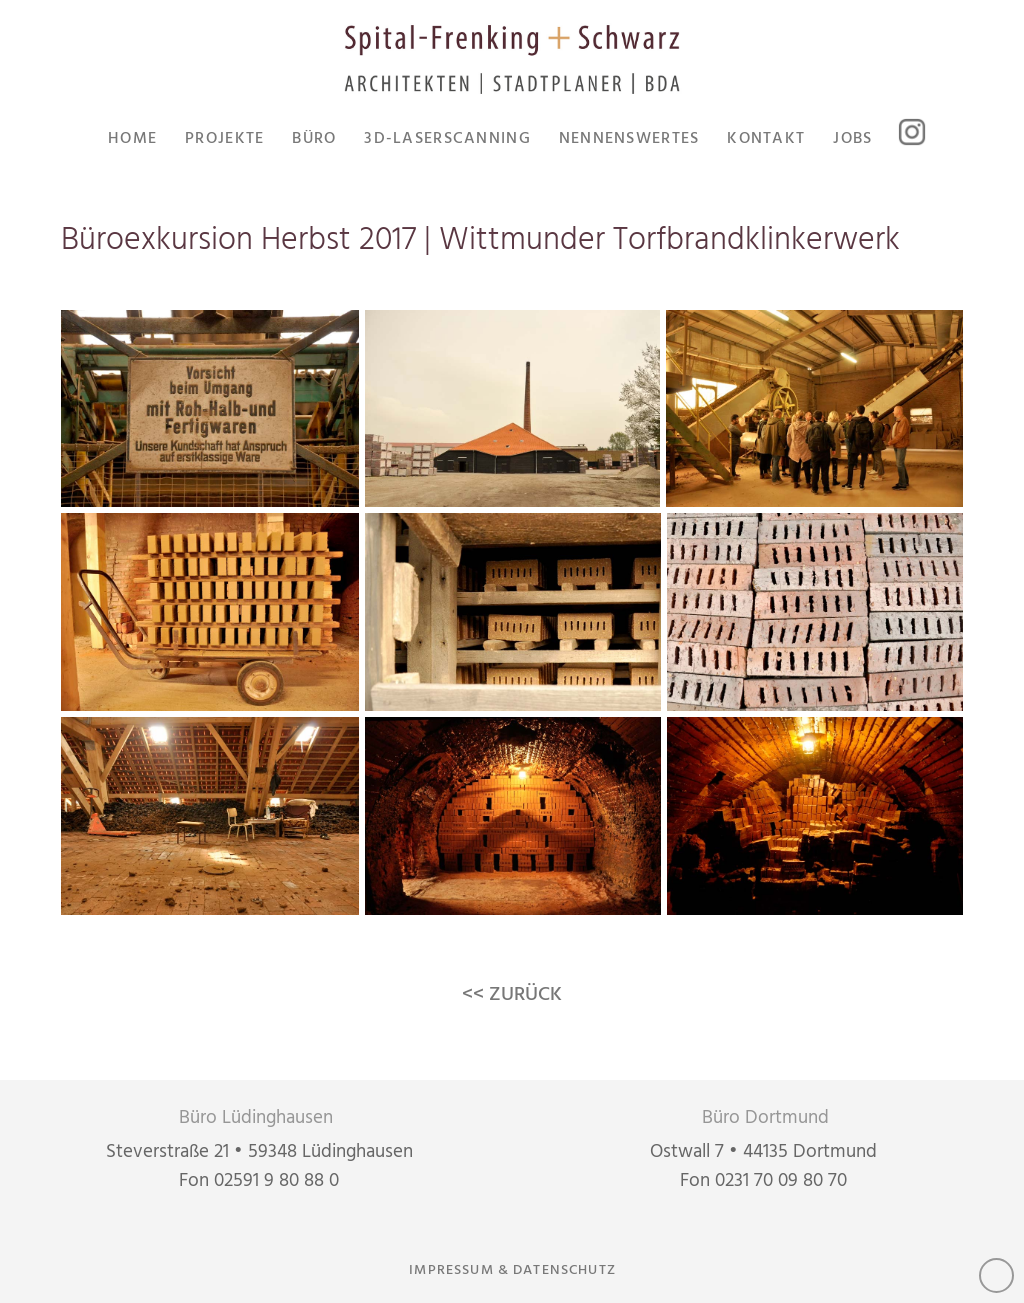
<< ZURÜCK (512, 995)
